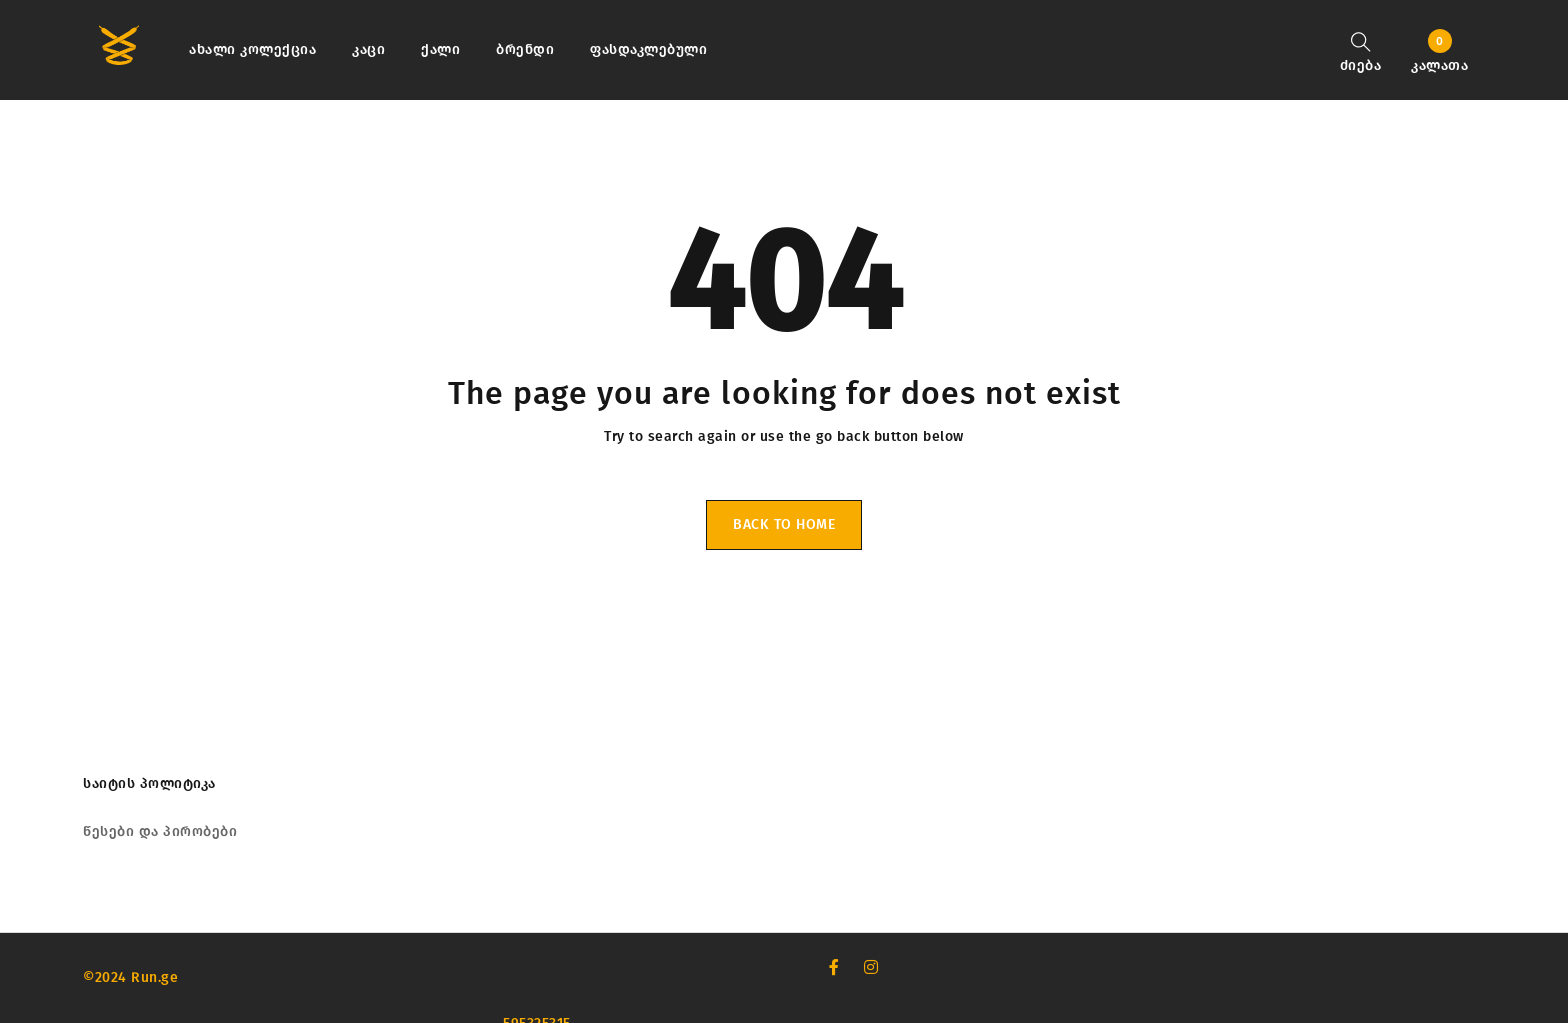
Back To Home (784, 524)
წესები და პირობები (161, 831)
